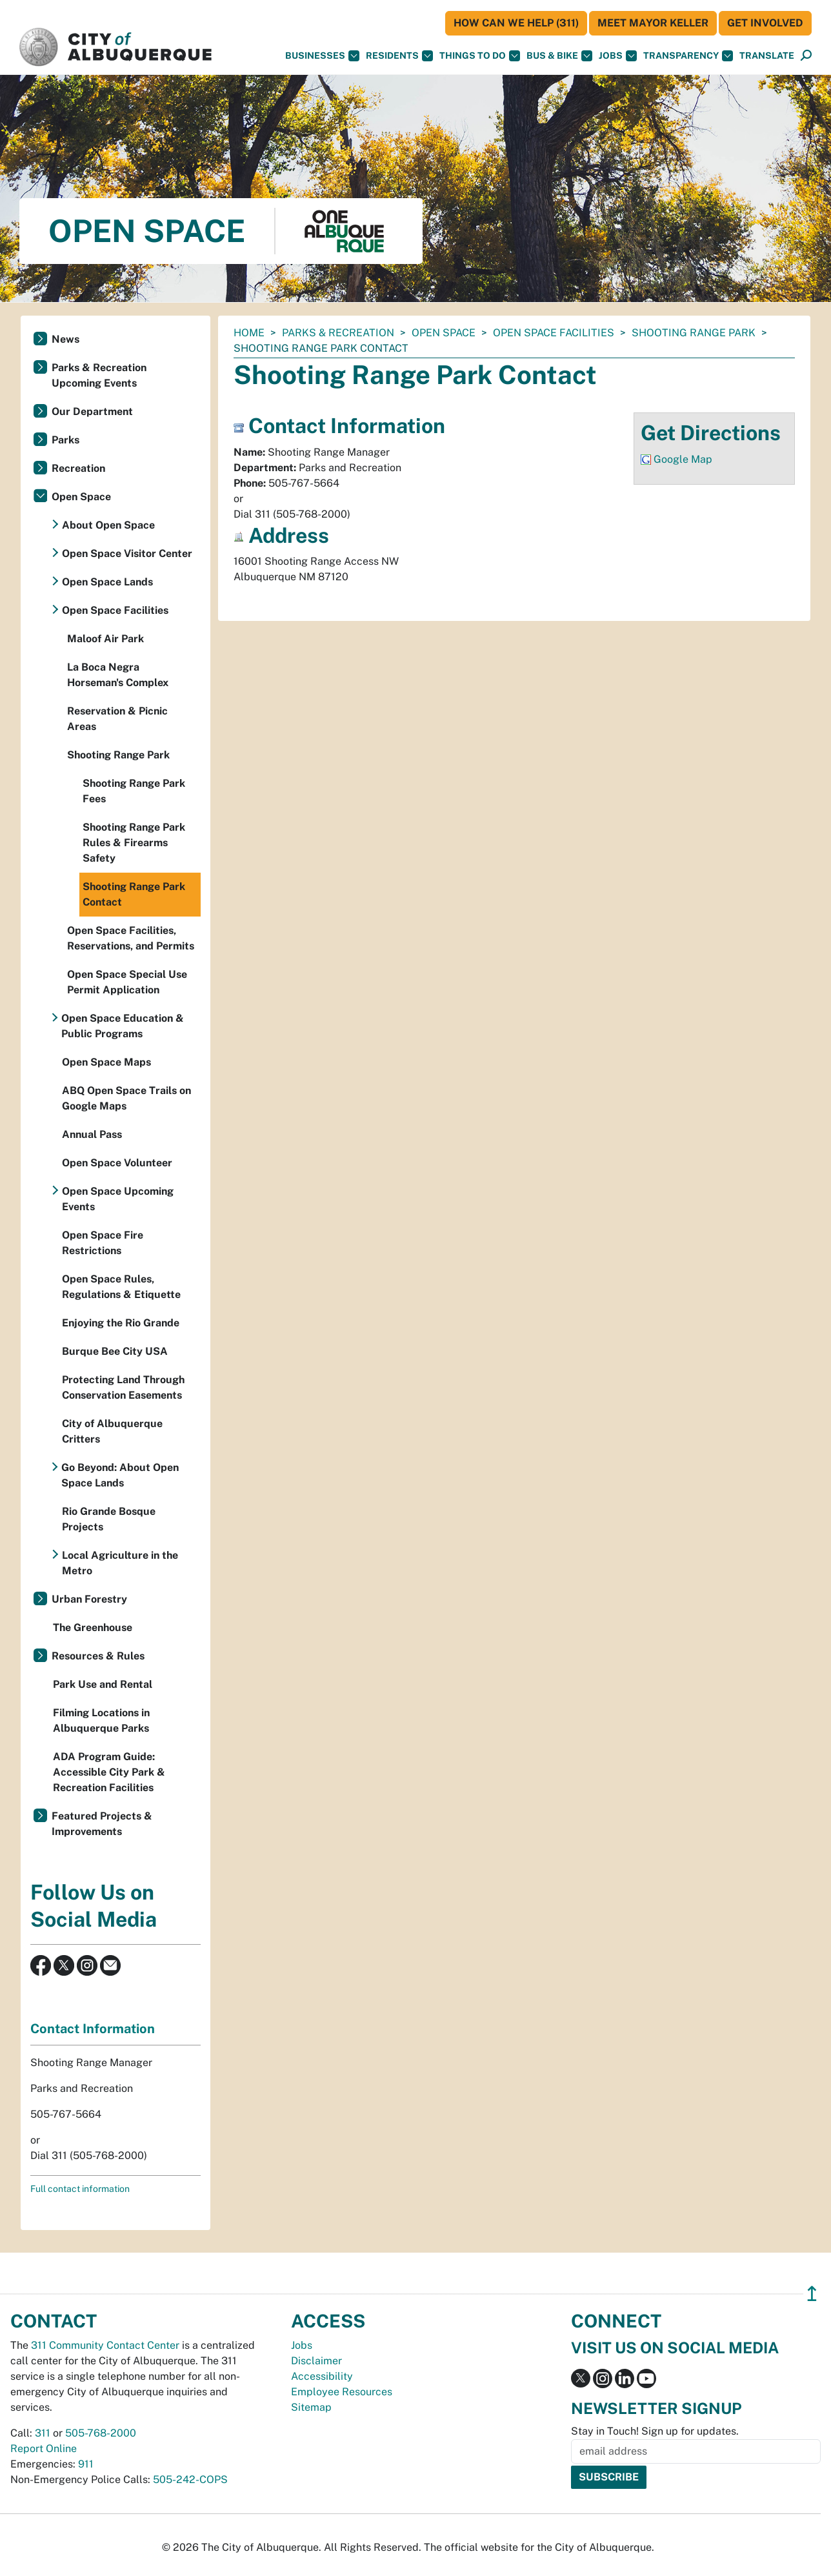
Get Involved (765, 23)
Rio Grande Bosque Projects (108, 1519)
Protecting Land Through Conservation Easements (123, 1387)
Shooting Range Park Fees (134, 791)
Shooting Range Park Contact (134, 894)
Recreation (78, 468)
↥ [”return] (812, 2294)
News (65, 339)
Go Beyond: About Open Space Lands (120, 1475)
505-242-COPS (190, 2479)
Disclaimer (316, 2361)
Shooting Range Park (694, 333)
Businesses (322, 55)
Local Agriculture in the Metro (120, 1563)
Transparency (688, 55)
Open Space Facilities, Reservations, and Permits (130, 938)
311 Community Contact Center (105, 2345)
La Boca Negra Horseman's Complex (117, 675)
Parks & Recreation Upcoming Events (99, 375)
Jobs (618, 55)
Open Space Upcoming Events (118, 1199)
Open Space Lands (107, 582)
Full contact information (80, 2189)
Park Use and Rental (102, 1684)
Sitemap (311, 2407)
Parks (65, 440)
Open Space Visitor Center (127, 553)
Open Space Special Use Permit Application (127, 982)
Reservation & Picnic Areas (117, 719)
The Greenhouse (92, 1627)
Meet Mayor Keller (652, 23)
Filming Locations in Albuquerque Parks (101, 1720)
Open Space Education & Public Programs (122, 1026)
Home (249, 333)
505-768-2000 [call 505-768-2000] (100, 2433)
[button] (766, 56)
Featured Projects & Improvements (102, 1824)
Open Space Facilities (553, 333)
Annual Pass (92, 1134)
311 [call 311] (42, 2433)
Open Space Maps (106, 1062)
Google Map (683, 459)
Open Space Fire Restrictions (102, 1243)
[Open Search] (806, 56)
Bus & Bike (559, 55)
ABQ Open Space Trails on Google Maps (126, 1098)
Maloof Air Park (105, 639)
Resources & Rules (98, 1656)
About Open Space (108, 525)
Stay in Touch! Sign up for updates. (655, 2431)
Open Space (444, 333)
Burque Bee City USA (115, 1351)
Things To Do (479, 55)
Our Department (92, 411)
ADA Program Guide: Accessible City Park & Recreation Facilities (109, 1772)
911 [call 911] (86, 2464)
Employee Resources (341, 2392)
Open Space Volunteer (117, 1163)
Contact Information (92, 2028)
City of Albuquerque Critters (112, 1431)
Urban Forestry (89, 1599)
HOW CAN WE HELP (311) (516, 23)
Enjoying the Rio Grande (120, 1323)
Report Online (43, 2448)
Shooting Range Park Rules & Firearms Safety (134, 842)
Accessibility (322, 2376)
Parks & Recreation (338, 333)
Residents (399, 55)
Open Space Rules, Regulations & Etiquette (121, 1287)
